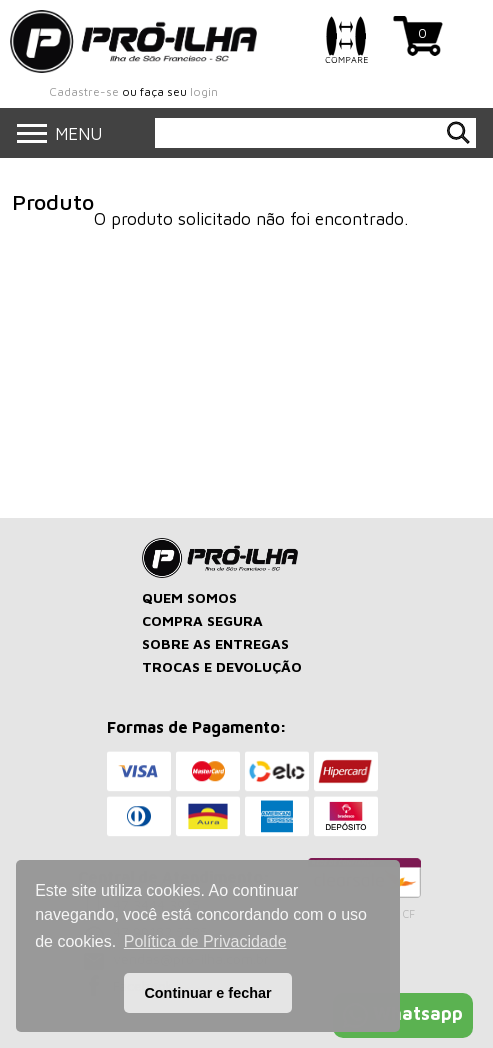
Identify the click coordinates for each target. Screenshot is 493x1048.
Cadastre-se (84, 91)
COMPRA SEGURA (202, 620)
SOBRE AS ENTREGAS (215, 643)
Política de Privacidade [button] (205, 941)
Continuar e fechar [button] (207, 993)
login (204, 91)
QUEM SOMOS (189, 597)
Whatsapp (403, 1013)
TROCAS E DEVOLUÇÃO (222, 666)
